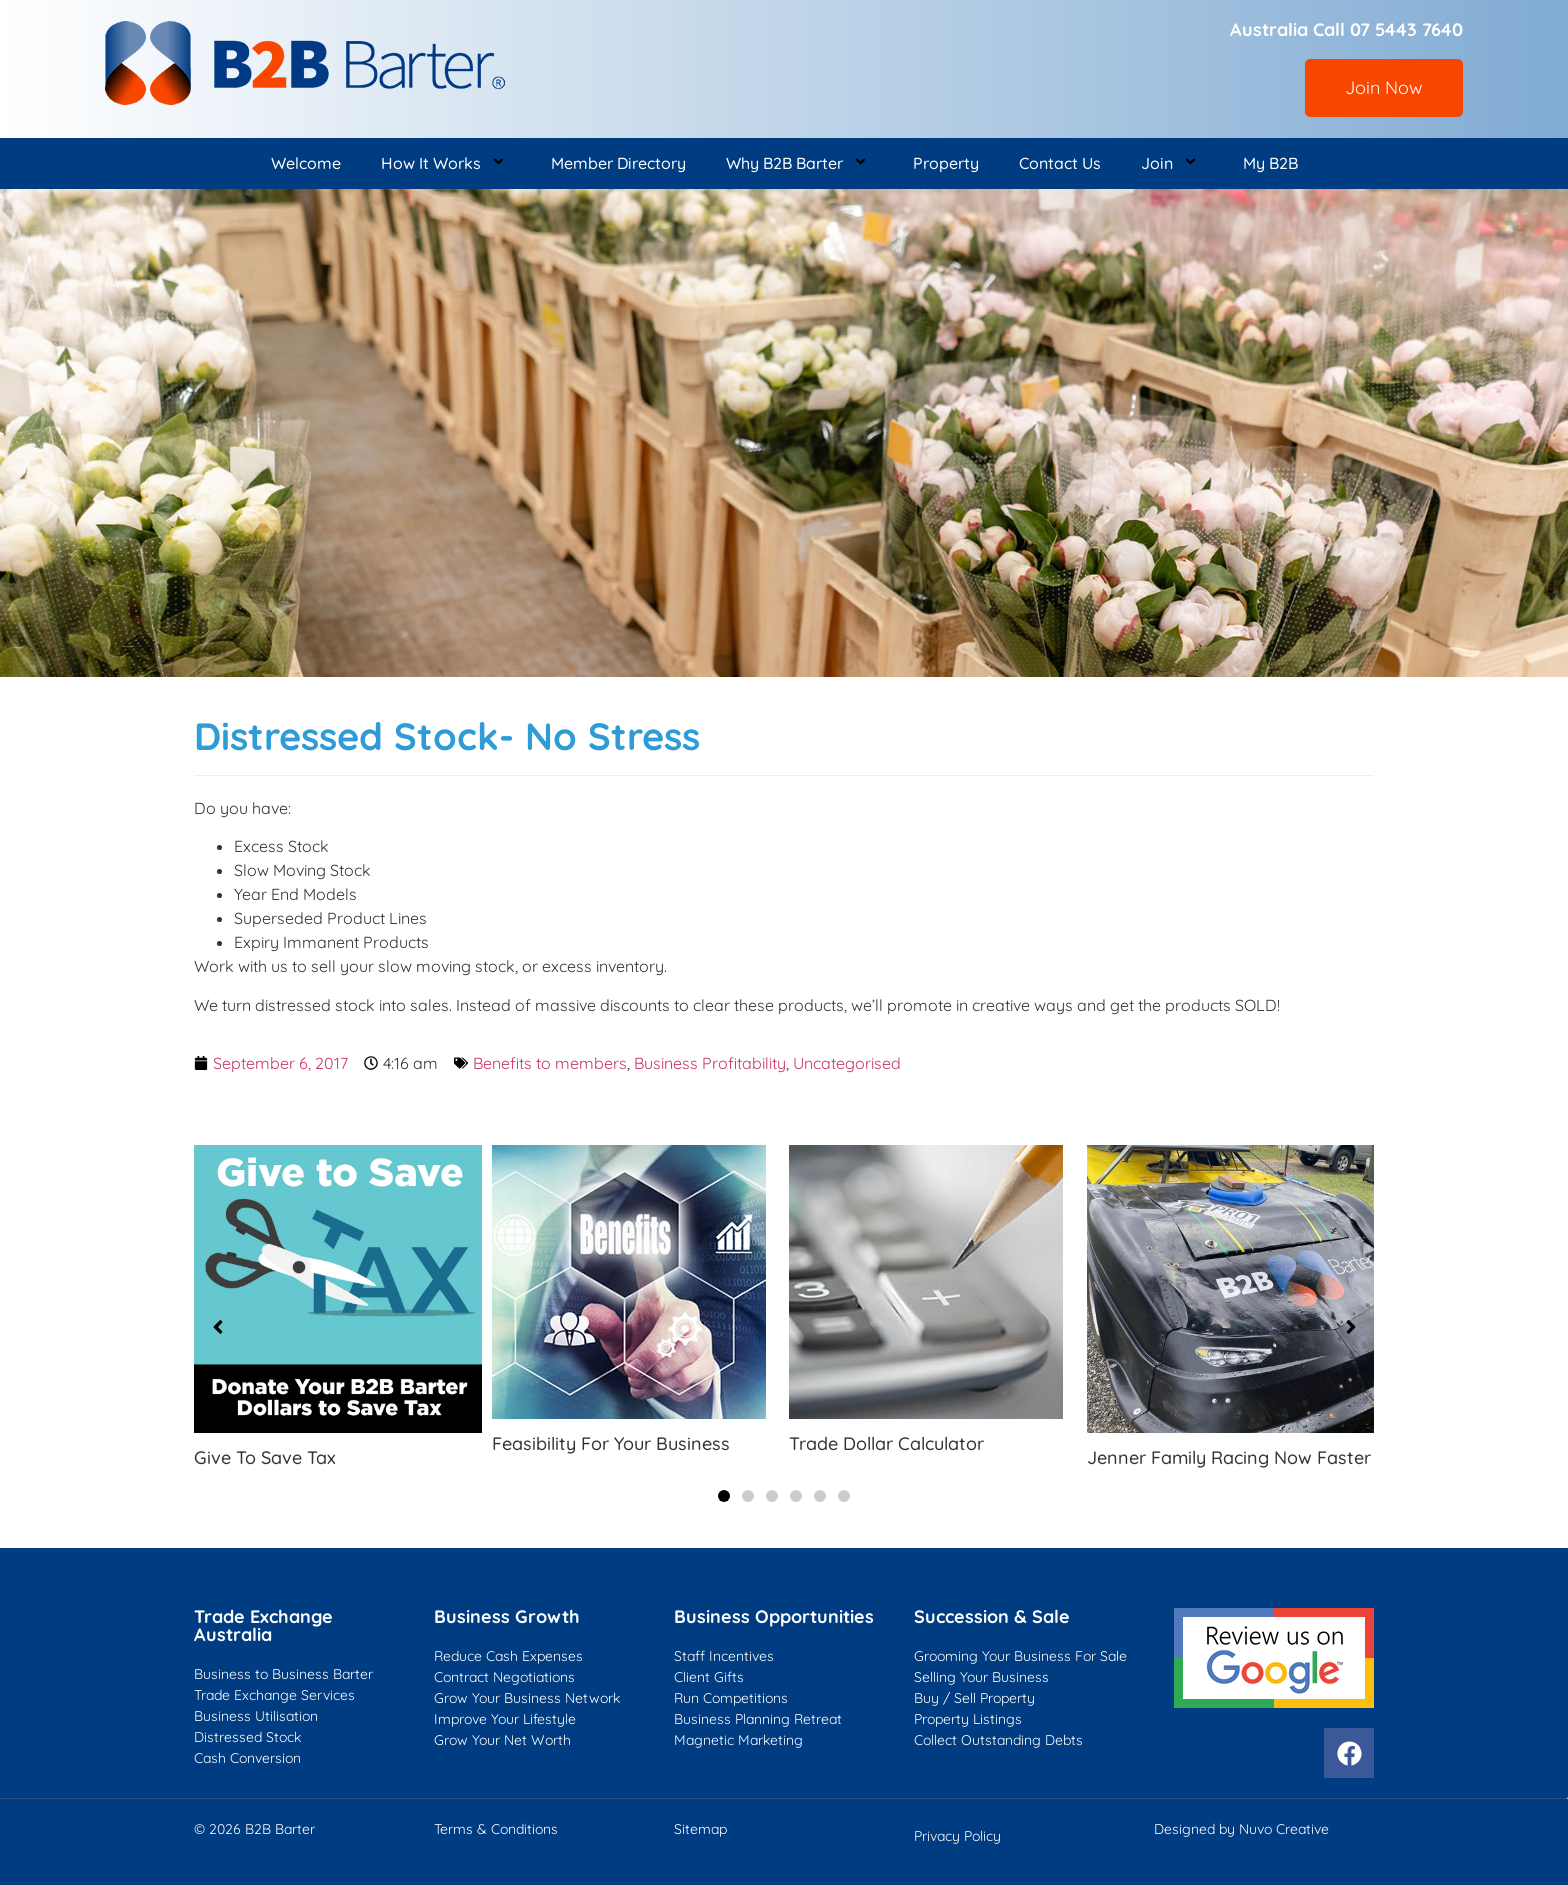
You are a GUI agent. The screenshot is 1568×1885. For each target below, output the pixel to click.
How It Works (446, 163)
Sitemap (700, 1829)
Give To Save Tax (265, 1457)
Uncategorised (847, 1063)
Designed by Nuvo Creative (1241, 1829)
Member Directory (618, 163)
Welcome (306, 163)
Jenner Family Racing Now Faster (1229, 1457)
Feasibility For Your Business (611, 1443)
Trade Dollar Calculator (886, 1443)
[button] (724, 1496)
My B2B (1270, 163)
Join (1172, 163)
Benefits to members (550, 1063)
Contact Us (1060, 163)
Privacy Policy (957, 1836)
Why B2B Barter (799, 163)
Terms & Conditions (496, 1829)
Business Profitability (710, 1063)
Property (946, 163)
